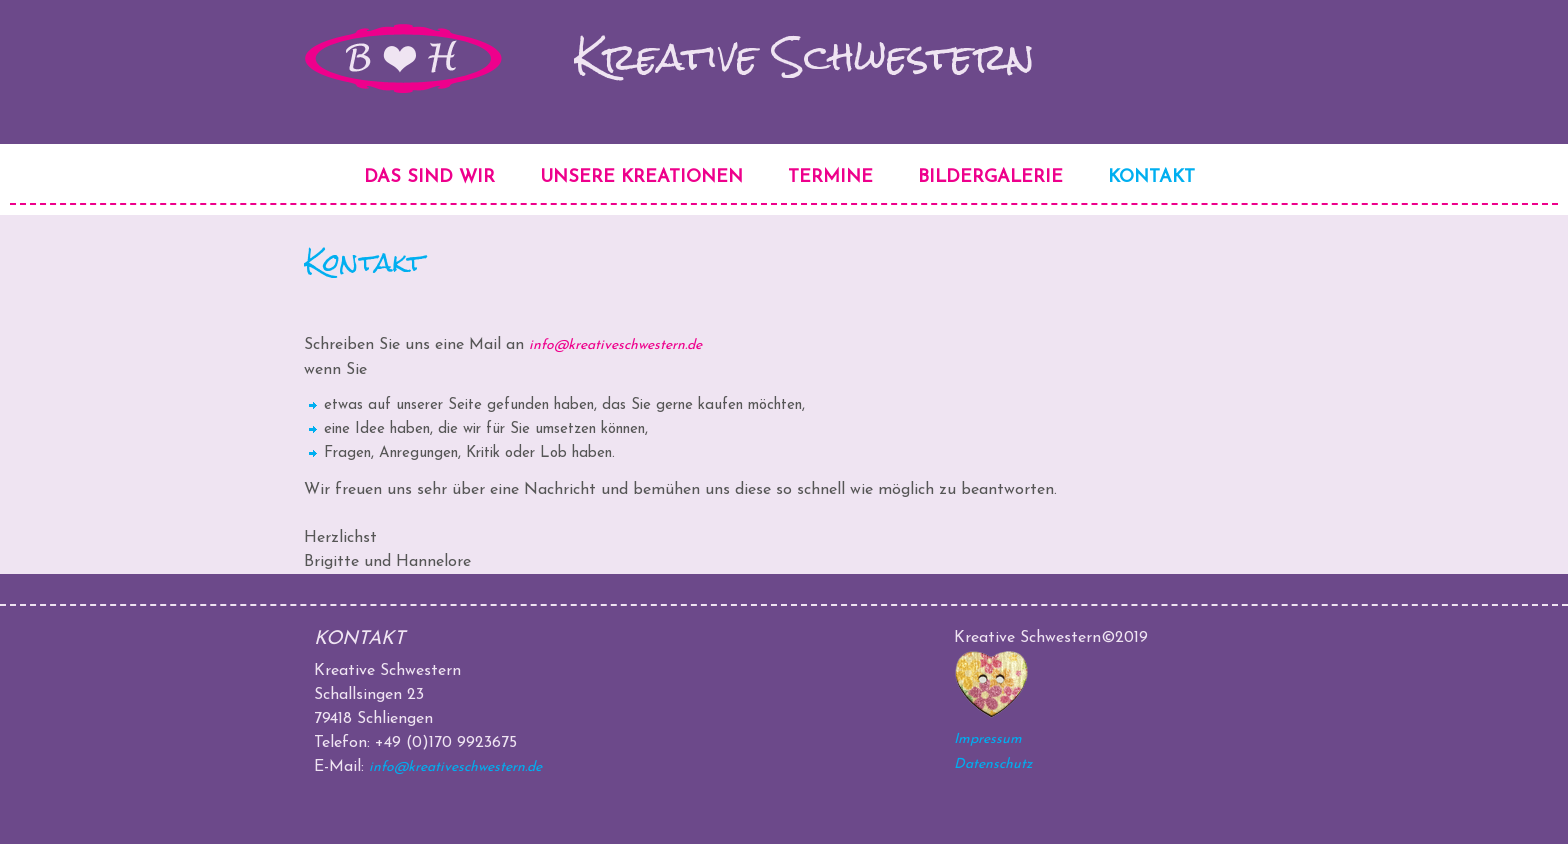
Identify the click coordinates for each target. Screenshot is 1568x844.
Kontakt (1151, 177)
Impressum (988, 739)
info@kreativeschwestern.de (615, 345)
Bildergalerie (990, 177)
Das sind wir (429, 177)
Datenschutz (993, 764)
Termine (830, 177)
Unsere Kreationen (641, 177)
